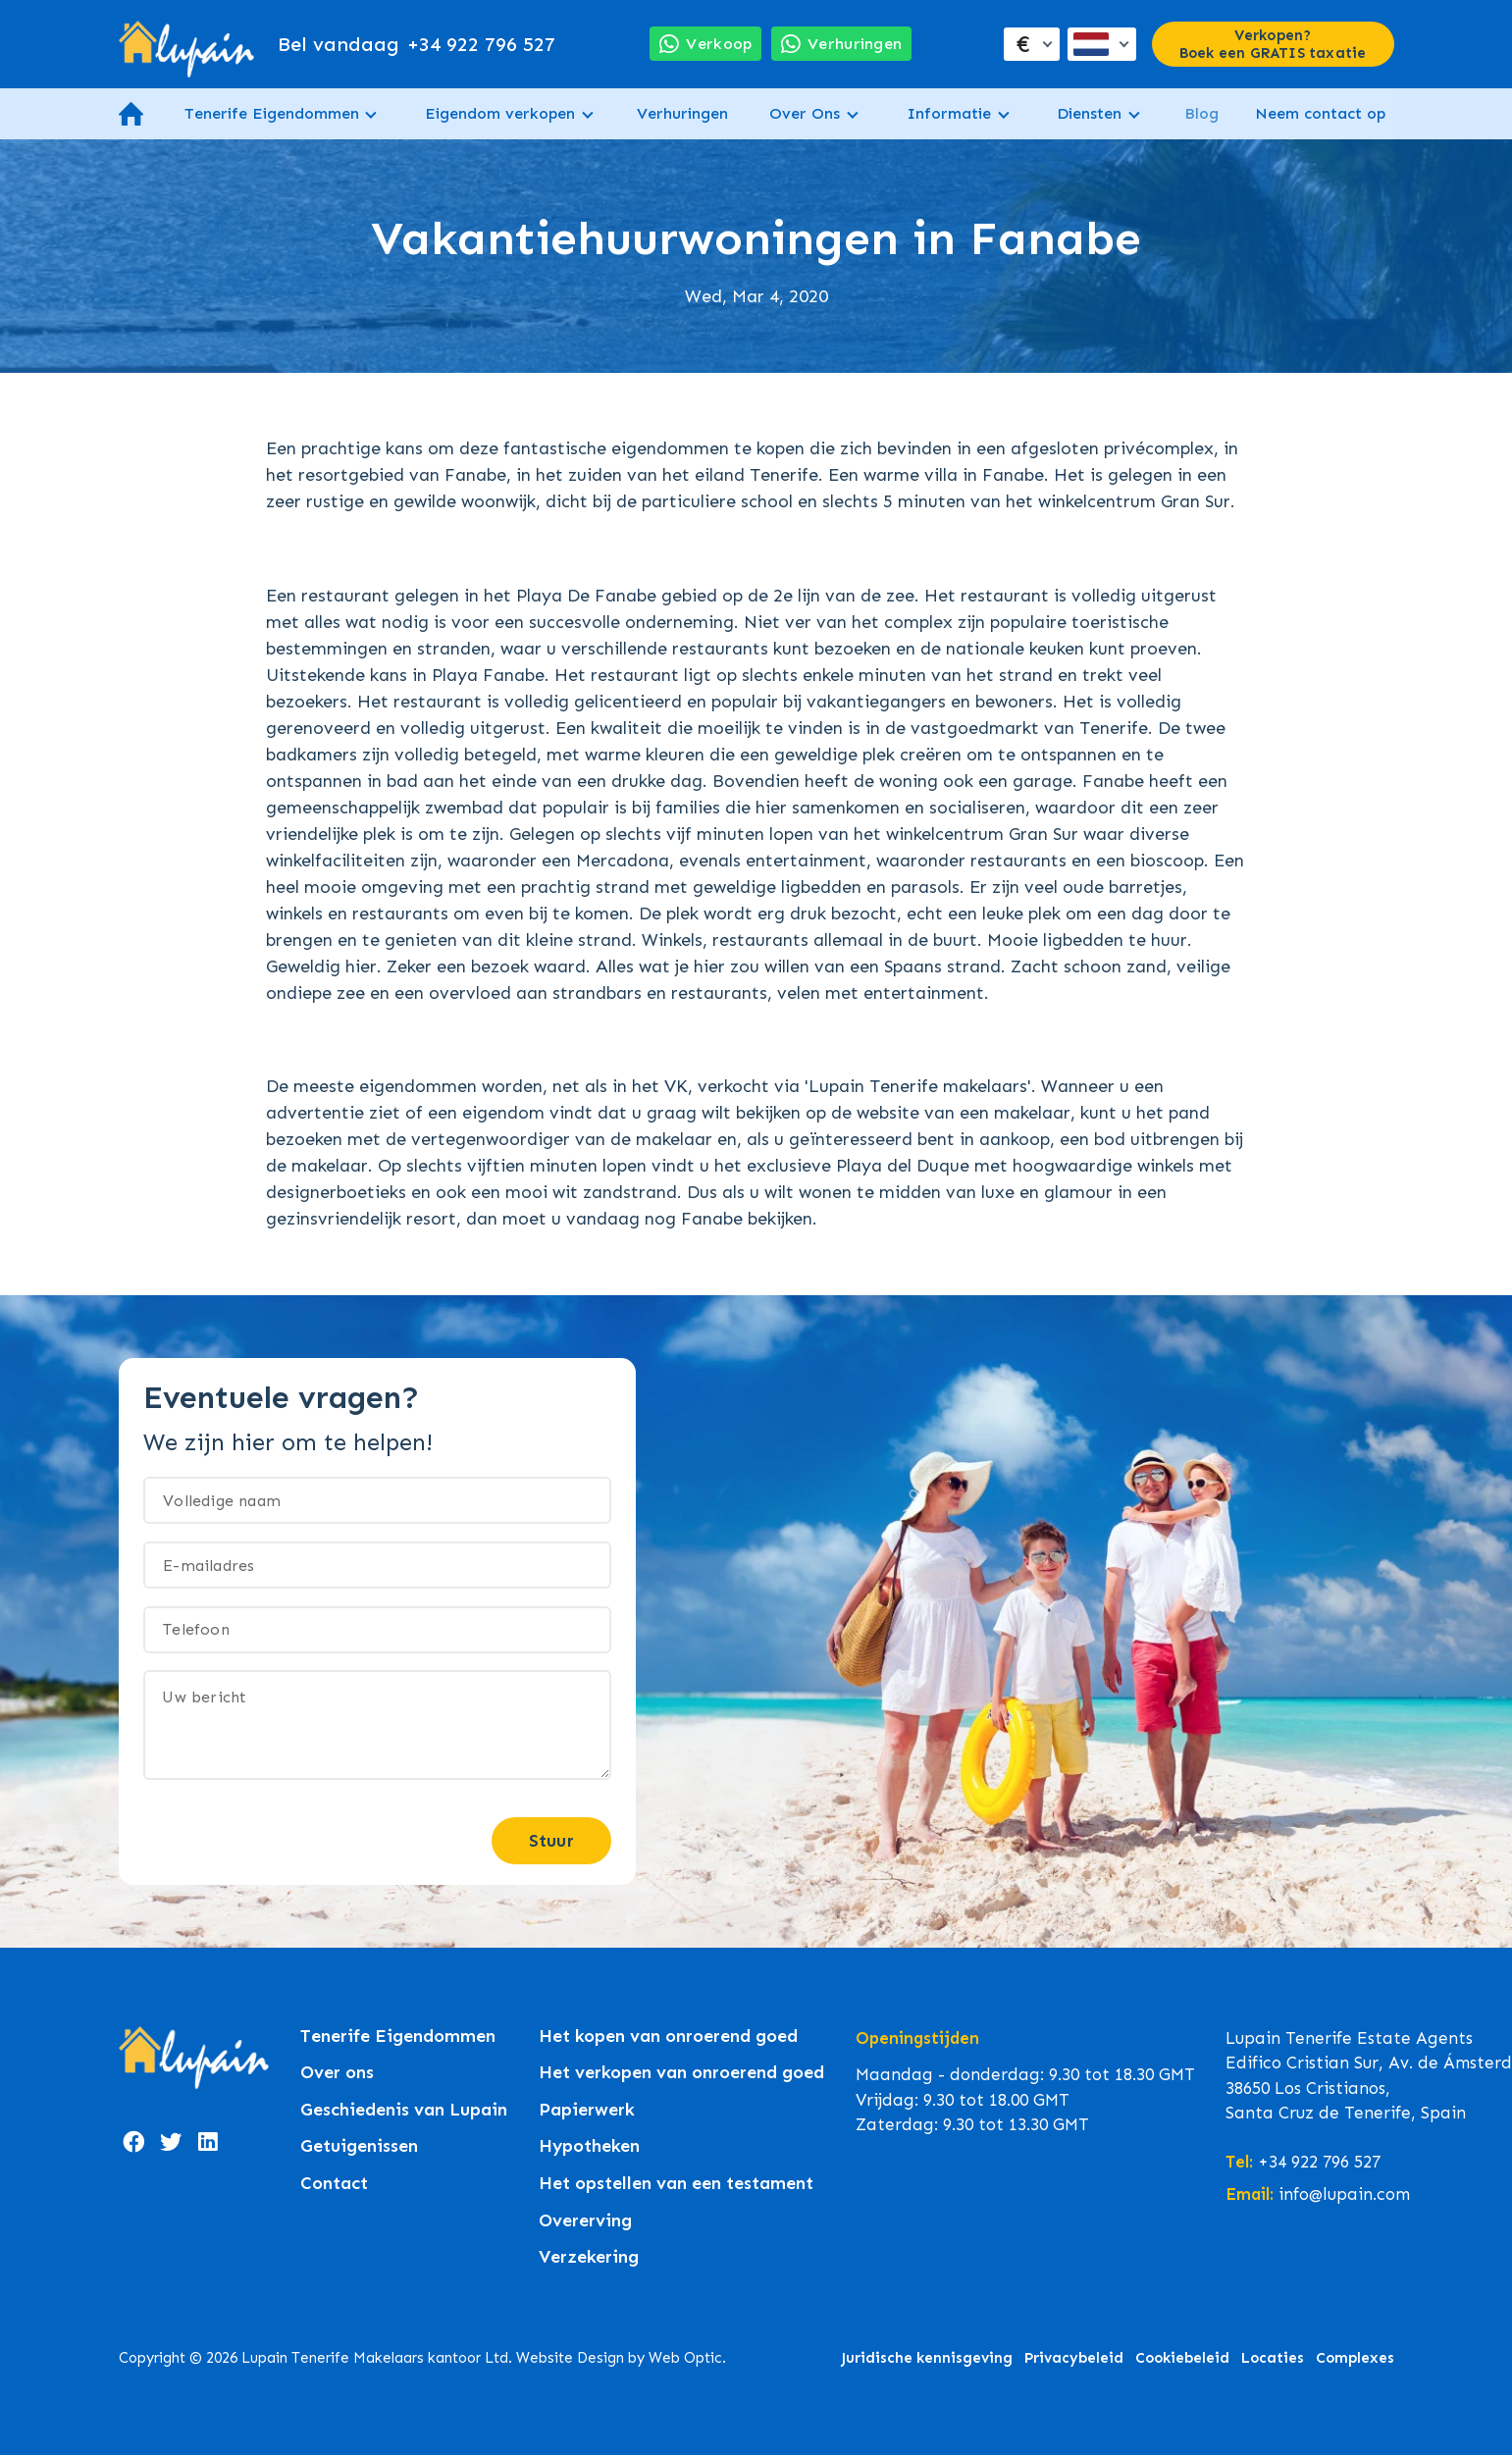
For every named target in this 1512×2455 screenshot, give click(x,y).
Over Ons (804, 113)
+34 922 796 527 (416, 44)
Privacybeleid (1073, 2358)
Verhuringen (682, 113)
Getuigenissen (359, 2146)
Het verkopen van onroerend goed (681, 2073)
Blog (1201, 113)
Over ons (337, 2073)
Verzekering (589, 2257)
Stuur (551, 1841)
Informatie (949, 113)
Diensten (1089, 113)
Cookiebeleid (1182, 2358)
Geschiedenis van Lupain (403, 2110)
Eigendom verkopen (500, 113)
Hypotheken (589, 2146)
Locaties (1272, 2358)
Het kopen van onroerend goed (668, 2036)
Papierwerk (587, 2110)
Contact (334, 2183)
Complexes (1355, 2358)
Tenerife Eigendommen (271, 113)
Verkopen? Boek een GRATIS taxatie (1273, 44)
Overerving (585, 2221)
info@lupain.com (1344, 2194)
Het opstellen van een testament (676, 2183)
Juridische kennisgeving (927, 2358)
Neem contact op (1320, 113)
